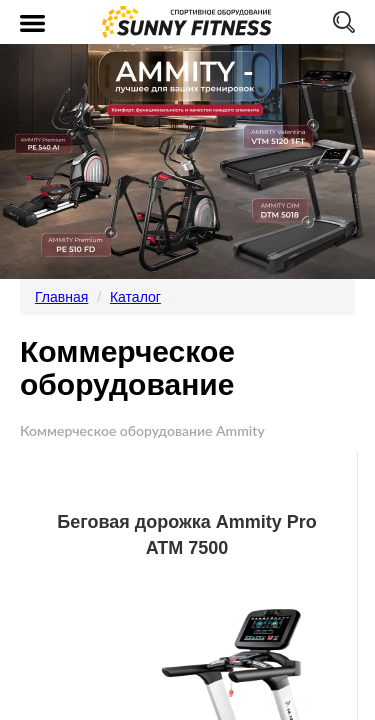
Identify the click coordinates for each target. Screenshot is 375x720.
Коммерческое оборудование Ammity (142, 430)
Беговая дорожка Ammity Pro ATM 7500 (187, 535)
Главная (61, 297)
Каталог (135, 297)
